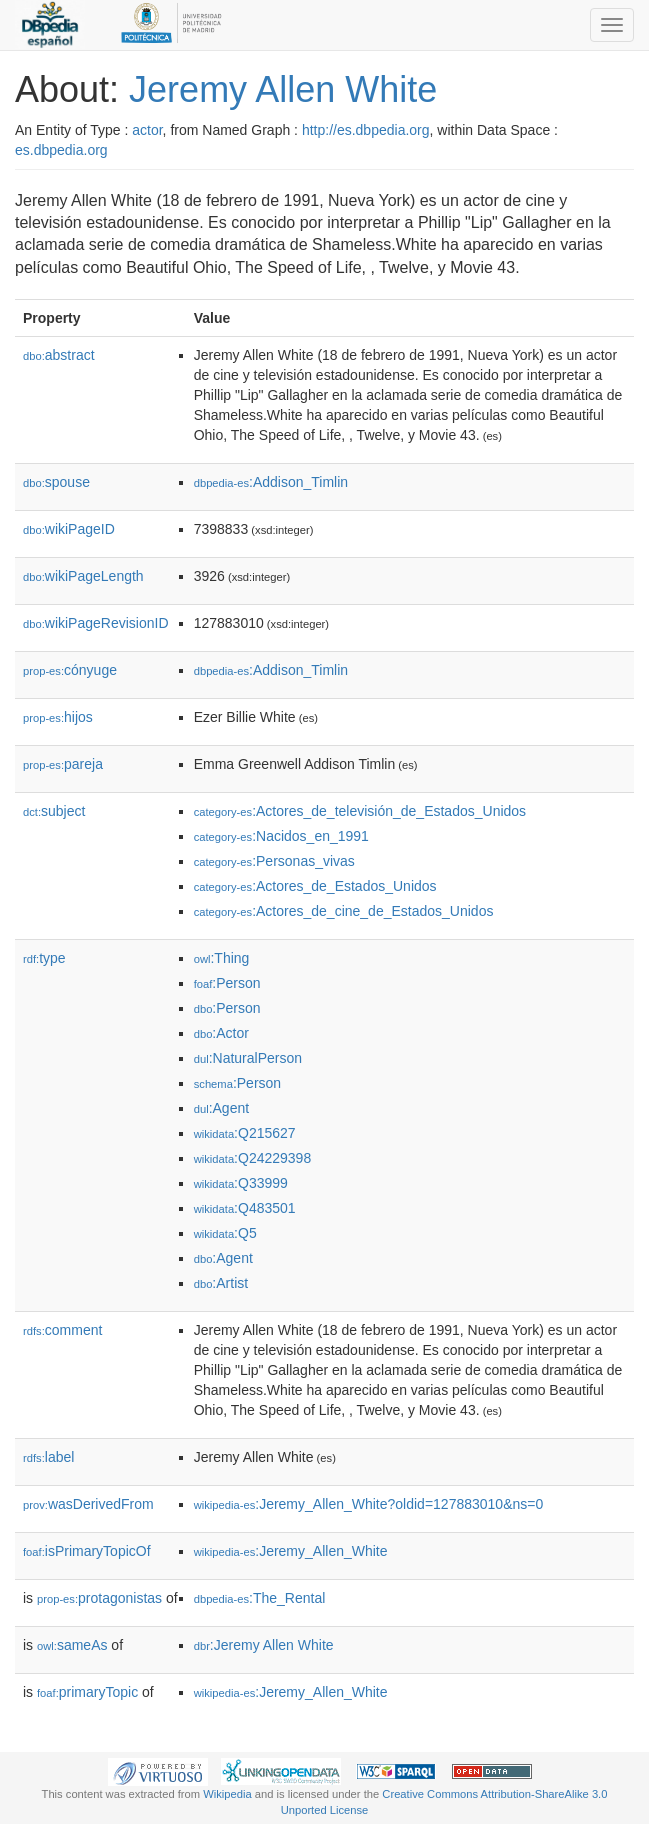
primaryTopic (87, 1692)
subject (54, 811)
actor (147, 130)
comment (62, 1330)
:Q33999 (241, 1183)
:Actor (221, 1033)
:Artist (221, 1283)
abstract (59, 355)
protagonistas (99, 1598)
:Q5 (225, 1233)
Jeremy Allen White (283, 89)
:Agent (221, 1108)
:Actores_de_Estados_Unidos (315, 886)
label (48, 1457)
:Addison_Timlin (271, 482)
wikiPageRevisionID (96, 623)
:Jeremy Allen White (264, 1645)
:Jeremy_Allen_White (291, 1551)
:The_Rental (260, 1598)
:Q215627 (245, 1133)
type (44, 958)
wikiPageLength (83, 576)
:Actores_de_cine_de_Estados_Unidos (344, 911)
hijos (58, 717)
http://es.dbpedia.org (366, 130)
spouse (56, 482)
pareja (63, 764)
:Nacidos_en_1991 (281, 836)
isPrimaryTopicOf (87, 1551)
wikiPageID (69, 529)
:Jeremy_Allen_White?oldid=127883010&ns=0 (369, 1504)
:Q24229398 (253, 1158)
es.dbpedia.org (61, 150)
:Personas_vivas (274, 861)
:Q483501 (245, 1208)
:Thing (222, 958)
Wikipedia (227, 1794)
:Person (227, 983)
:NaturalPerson (248, 1058)
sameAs (72, 1645)
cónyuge (70, 670)
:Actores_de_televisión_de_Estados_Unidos (360, 811)
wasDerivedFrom (88, 1504)
